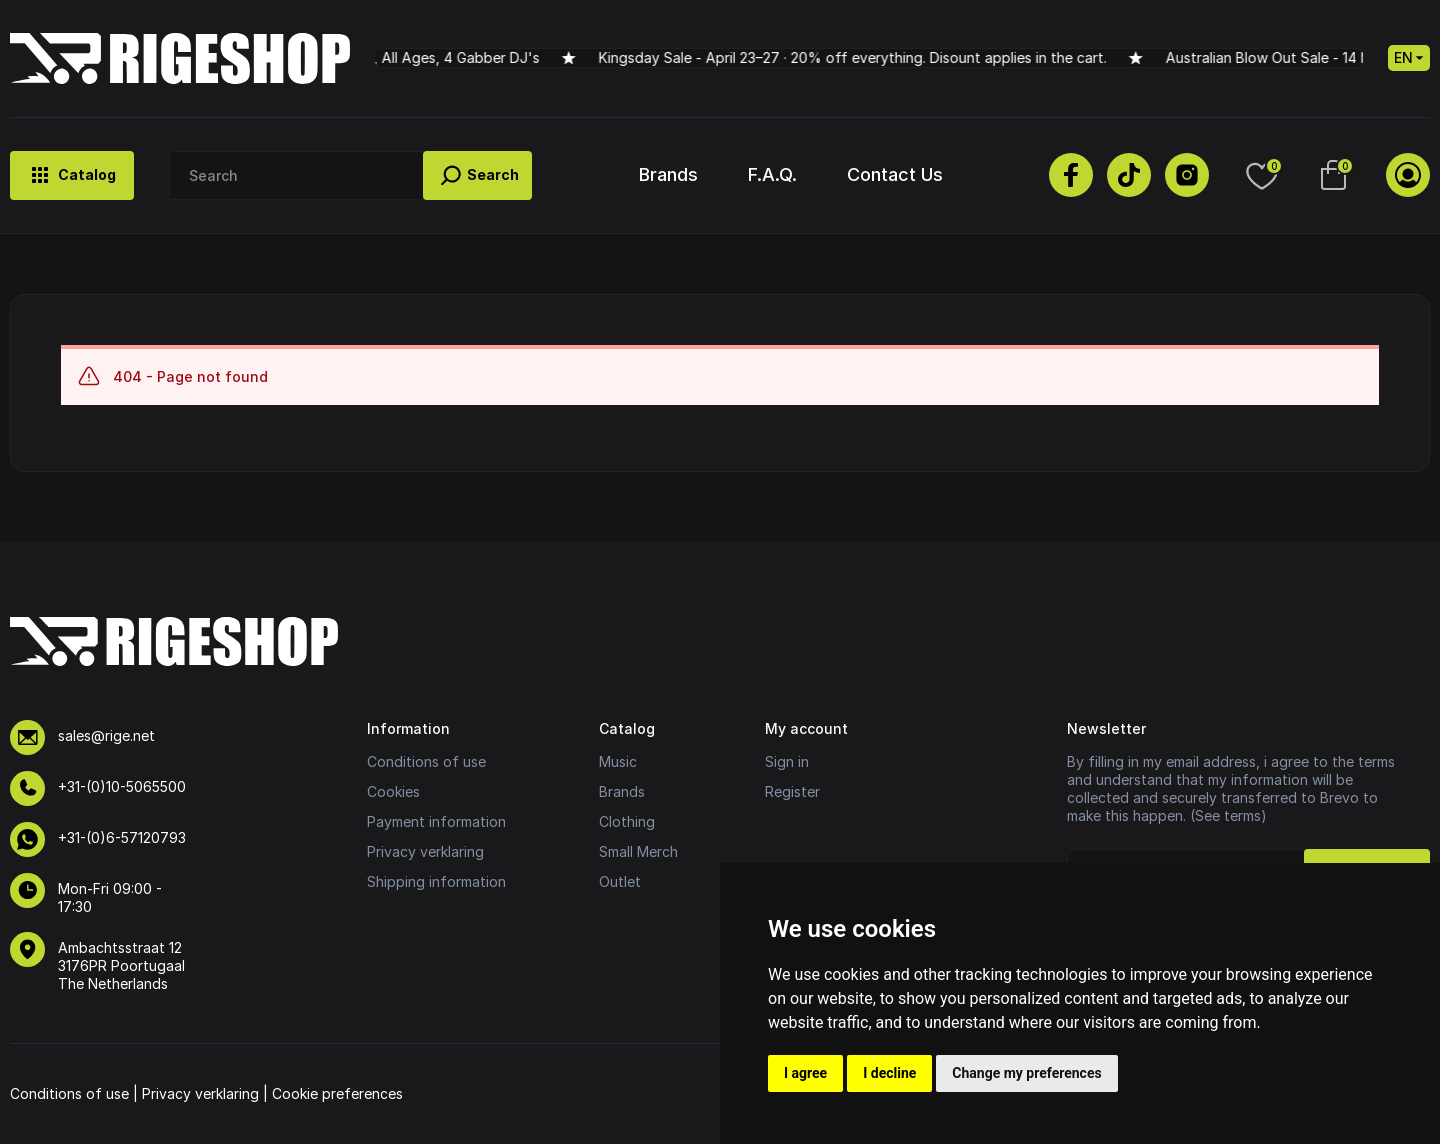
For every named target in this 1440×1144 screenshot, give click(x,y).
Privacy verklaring (425, 851)
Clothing (627, 821)
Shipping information (436, 881)
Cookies (393, 791)
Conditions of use (426, 761)
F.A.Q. (772, 174)
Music (618, 761)
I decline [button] (889, 1073)
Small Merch (638, 851)
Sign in (787, 761)
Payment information (436, 821)
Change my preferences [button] (1026, 1073)
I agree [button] (805, 1073)
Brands (668, 174)
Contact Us (895, 174)
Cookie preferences (337, 1093)
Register (792, 791)
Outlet (620, 881)
